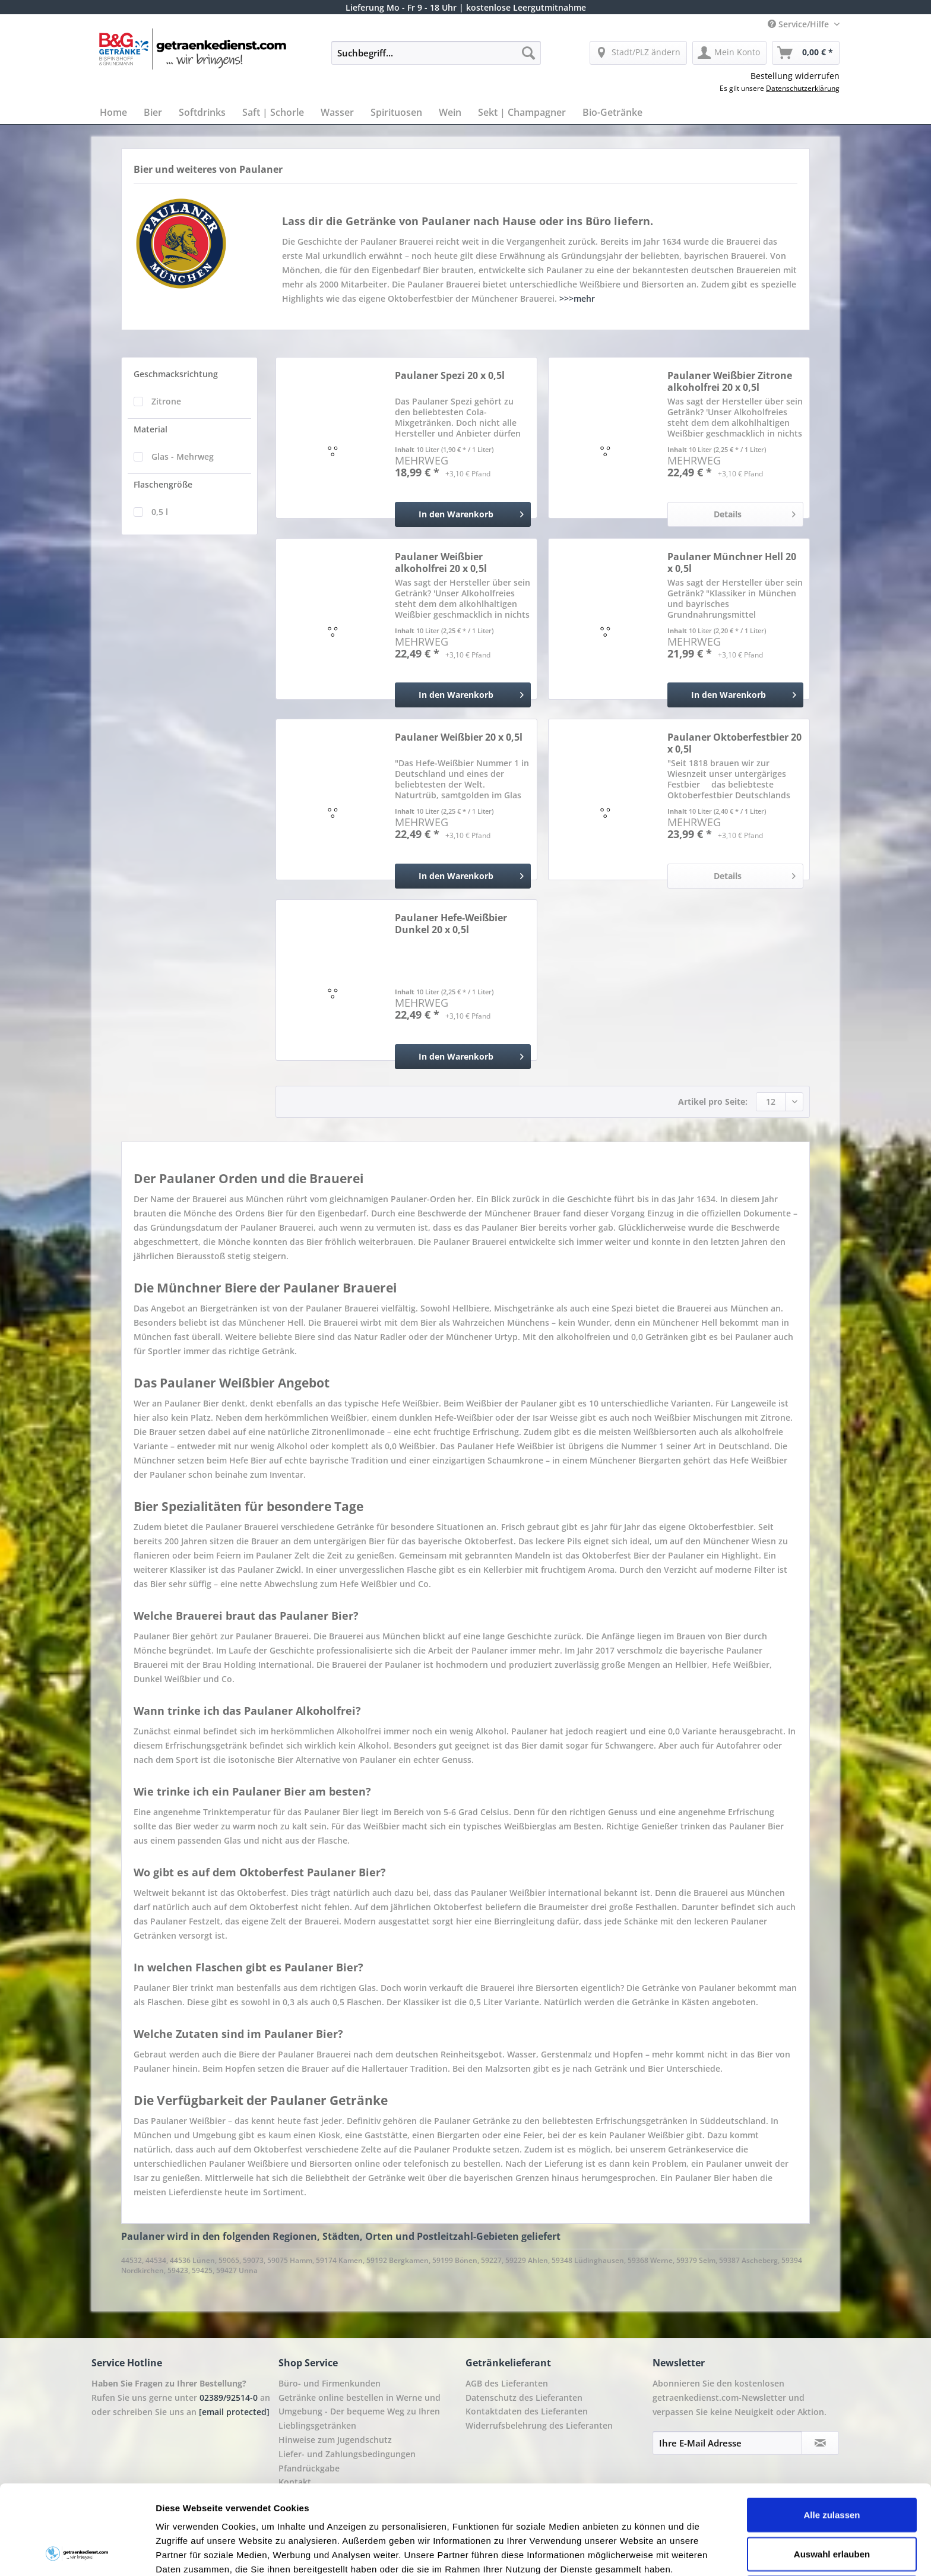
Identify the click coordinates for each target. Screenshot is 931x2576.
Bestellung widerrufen (795, 75)
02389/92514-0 (229, 2397)
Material (150, 429)
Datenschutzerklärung (803, 88)
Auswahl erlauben (832, 2470)
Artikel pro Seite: (713, 1101)
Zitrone (166, 401)
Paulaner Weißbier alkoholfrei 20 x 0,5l (441, 562)
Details (755, 512)
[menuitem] (436, 58)
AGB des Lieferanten (507, 2383)
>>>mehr (577, 298)
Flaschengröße (163, 484)
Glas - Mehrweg (182, 456)
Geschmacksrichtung (176, 374)
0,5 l (159, 511)
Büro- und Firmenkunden (329, 2383)
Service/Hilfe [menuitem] (799, 24)
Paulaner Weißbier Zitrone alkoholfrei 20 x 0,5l (729, 381)
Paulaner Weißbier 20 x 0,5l (458, 737)
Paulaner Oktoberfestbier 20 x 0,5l (734, 743)
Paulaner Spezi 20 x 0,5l (450, 375)
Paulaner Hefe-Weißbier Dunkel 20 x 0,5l (451, 923)
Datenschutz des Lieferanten (524, 2397)
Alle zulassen (831, 2431)
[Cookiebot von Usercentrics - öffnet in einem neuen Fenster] (77, 2553)
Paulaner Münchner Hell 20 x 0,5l (731, 562)
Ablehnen (832, 2509)
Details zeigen (631, 2552)
